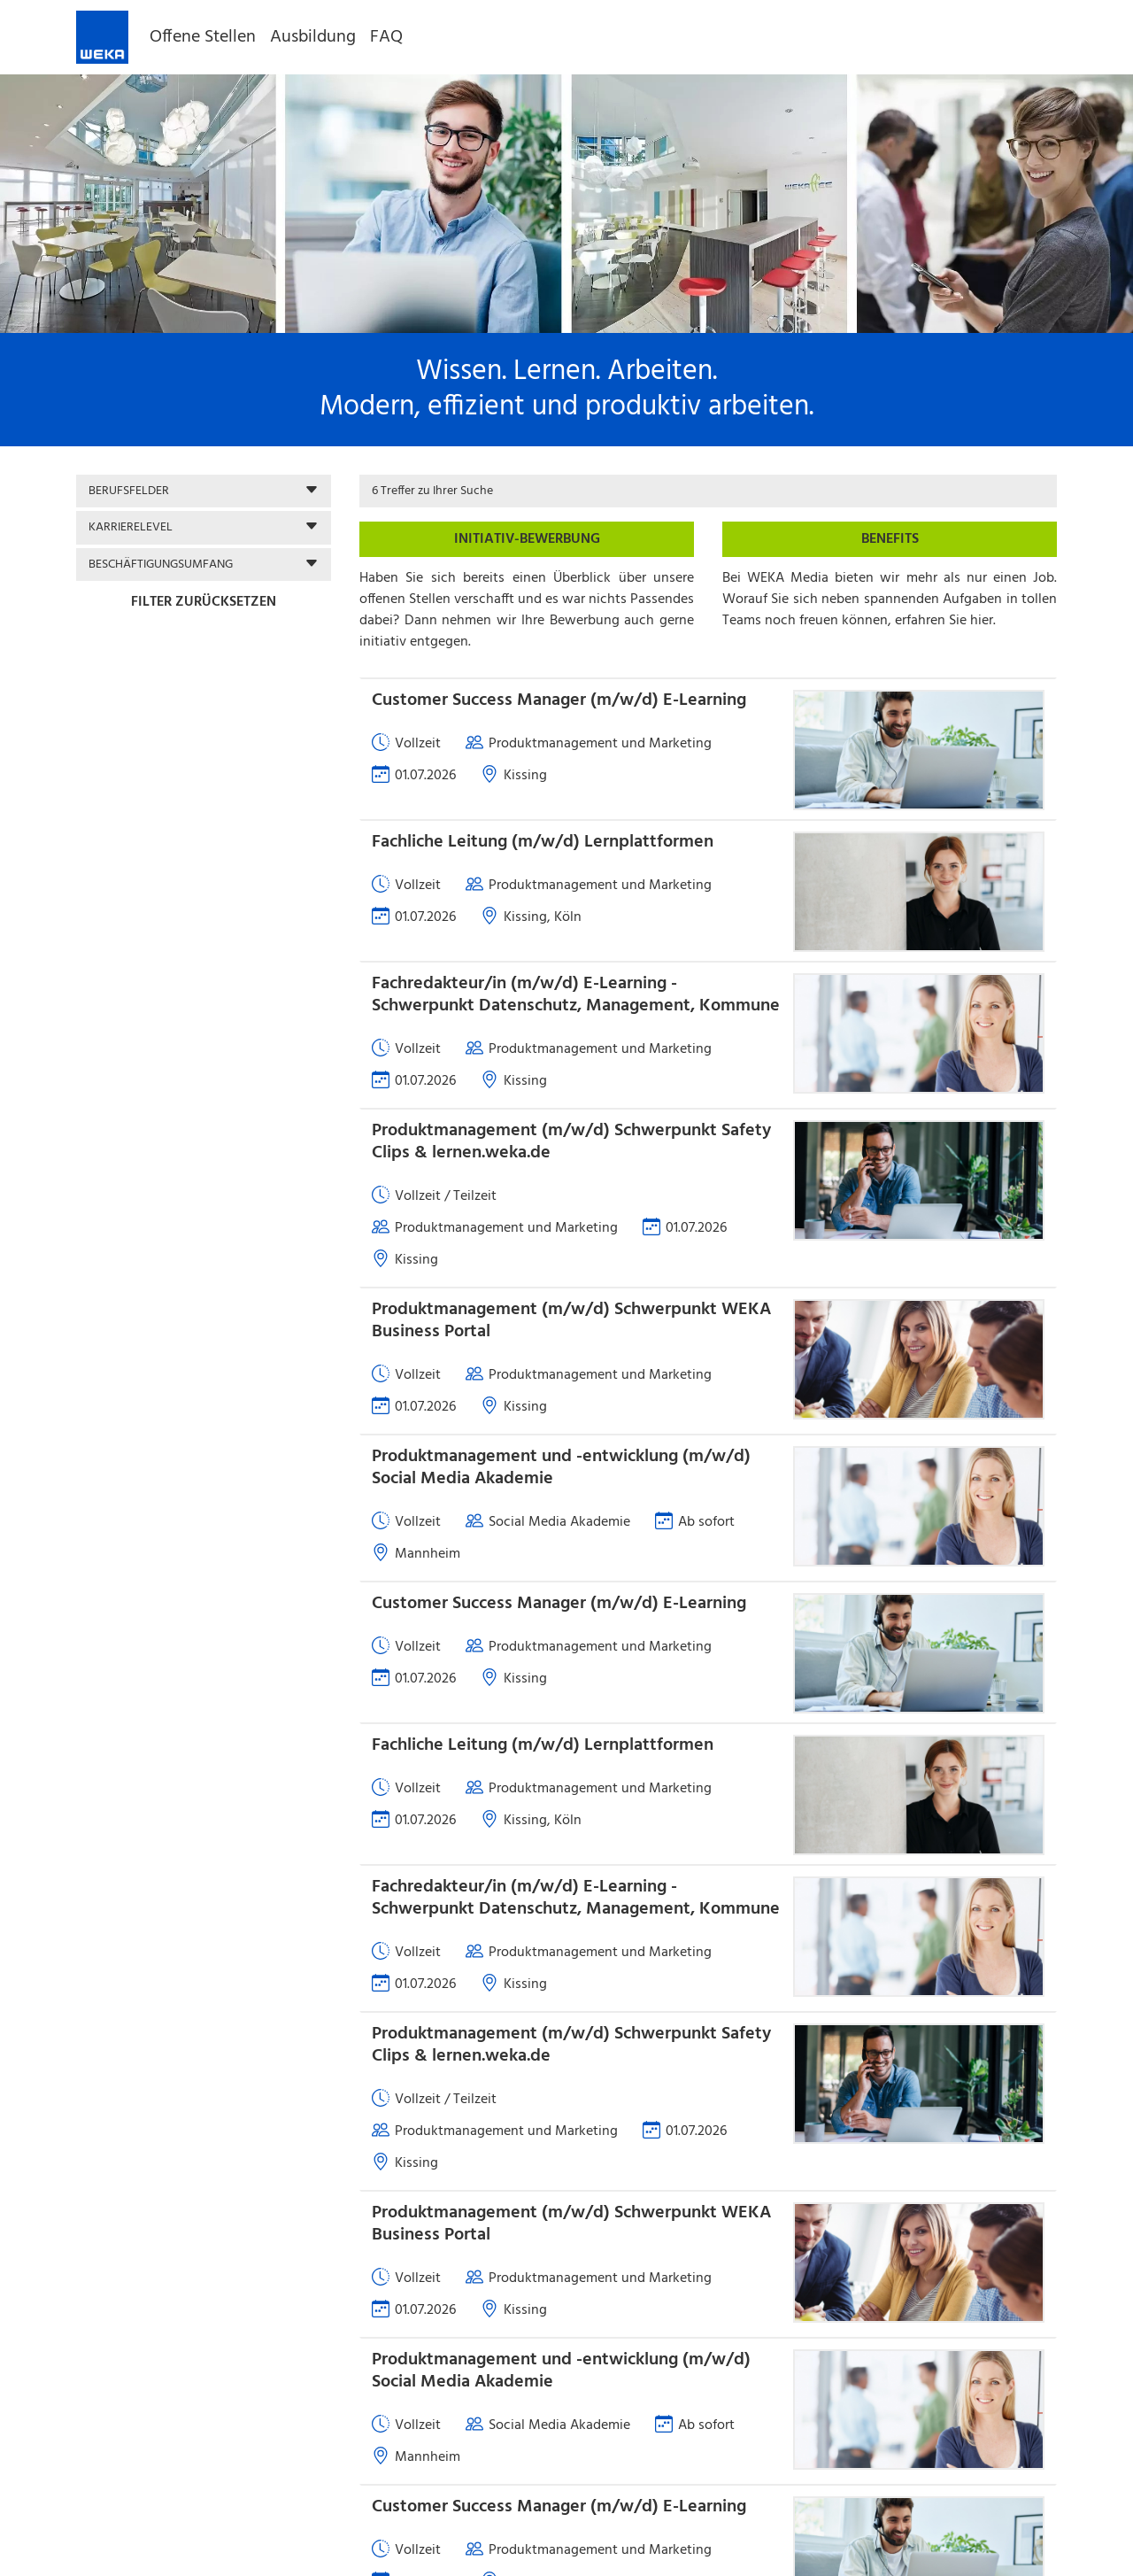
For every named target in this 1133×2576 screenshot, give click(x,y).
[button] (204, 491)
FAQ (386, 37)
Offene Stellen (203, 37)
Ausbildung (313, 37)
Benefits (890, 539)
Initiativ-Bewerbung (527, 539)
